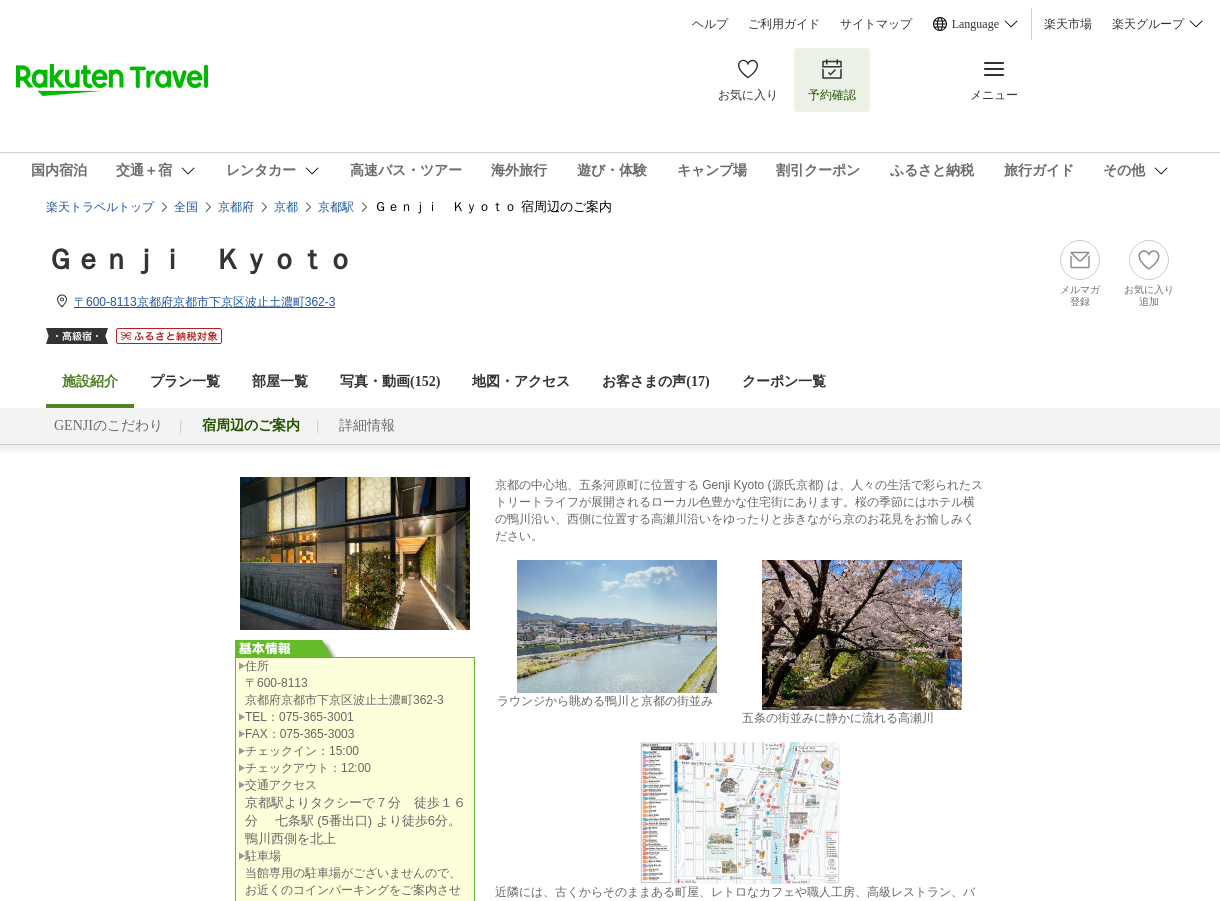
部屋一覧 (280, 381)
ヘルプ (710, 24)
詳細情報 (367, 425)
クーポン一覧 (784, 381)
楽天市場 (1068, 24)
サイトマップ (876, 24)
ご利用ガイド (784, 24)
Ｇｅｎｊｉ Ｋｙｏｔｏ (200, 259)
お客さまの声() (655, 381)
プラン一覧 (185, 381)
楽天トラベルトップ (100, 207)
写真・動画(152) (390, 381)
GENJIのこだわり (108, 425)
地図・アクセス (521, 381)
